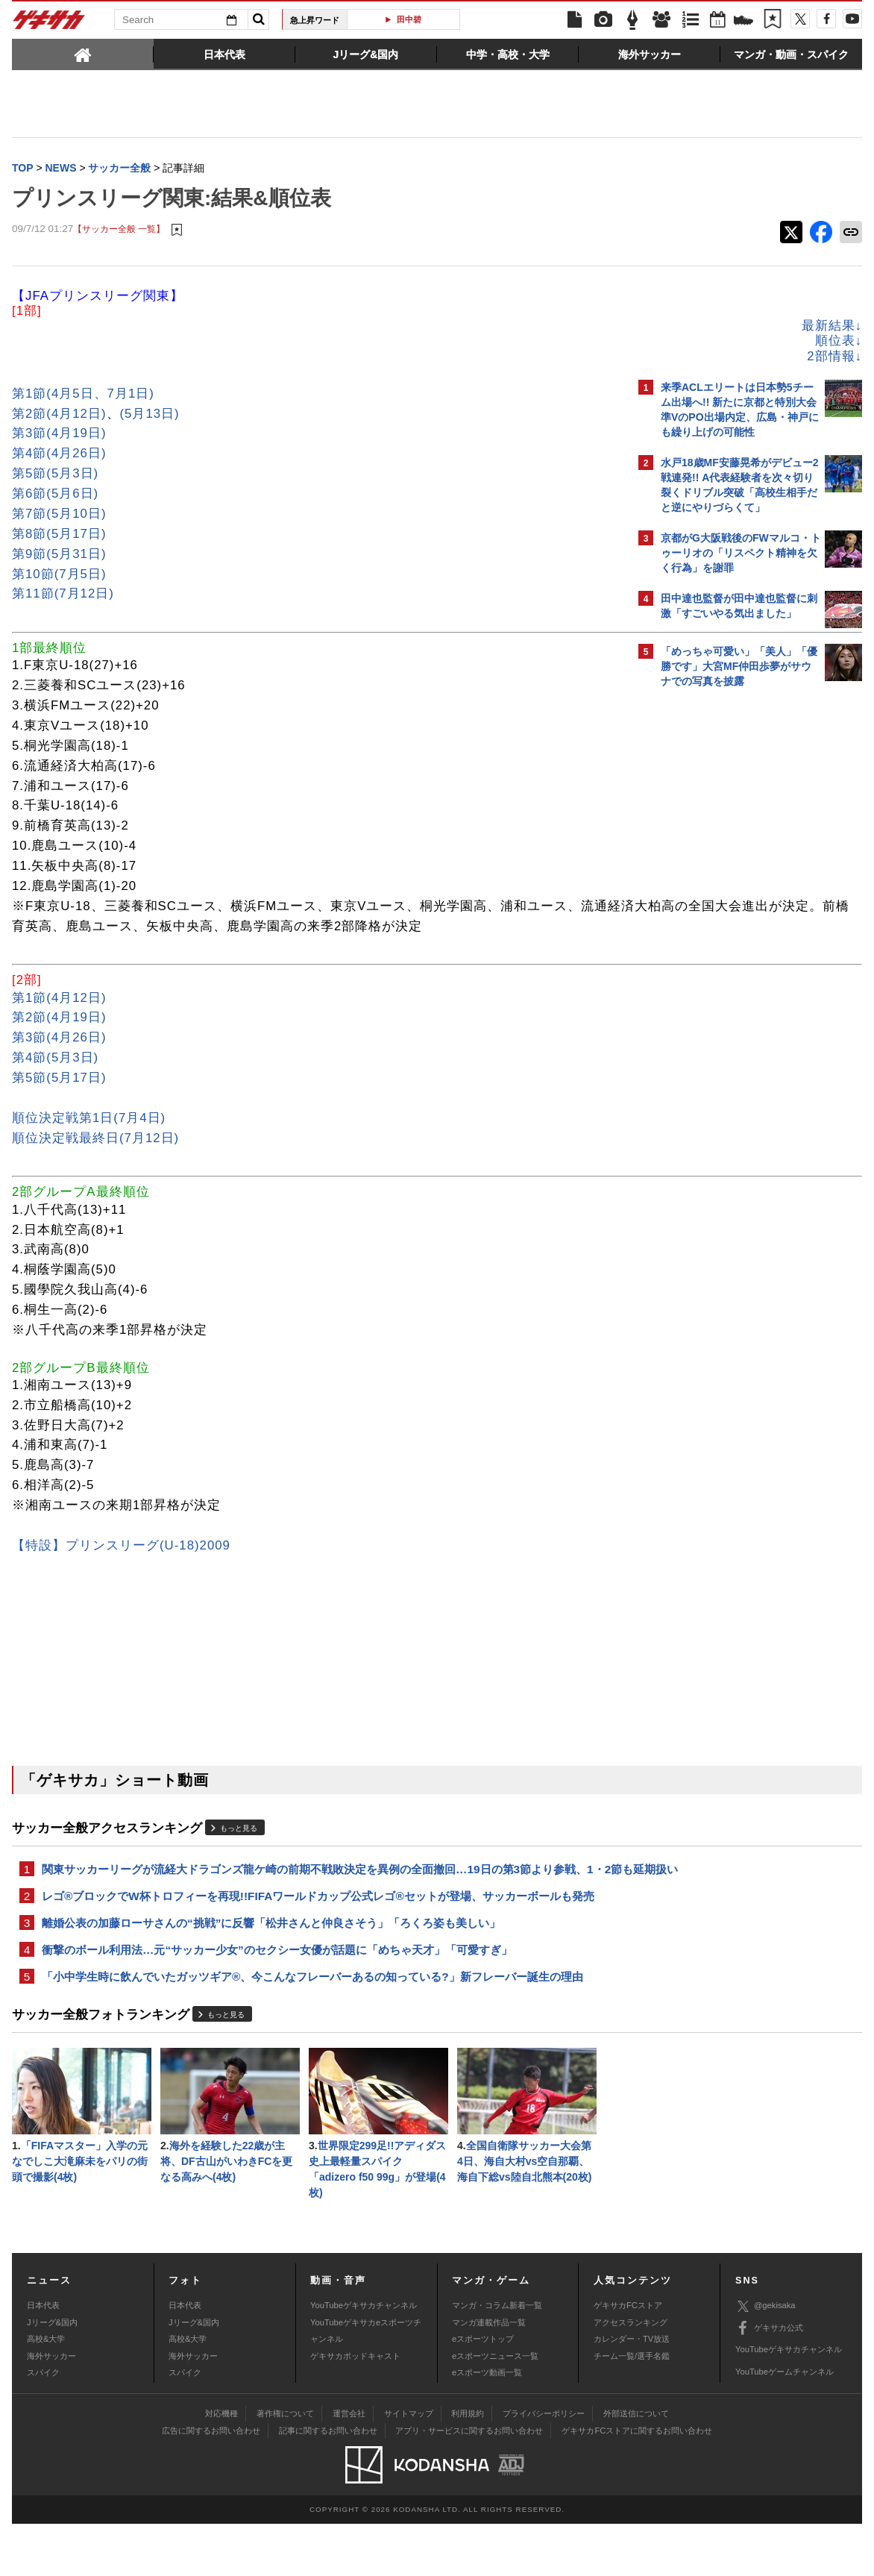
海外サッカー (51, 2408)
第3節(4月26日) (59, 1059)
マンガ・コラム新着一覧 (497, 2357)
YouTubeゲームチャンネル (784, 2423)
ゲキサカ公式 (769, 2380)
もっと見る (238, 1850)
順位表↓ (577, 342)
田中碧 (409, 19)
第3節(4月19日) (59, 434)
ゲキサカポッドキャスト (355, 2408)
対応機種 (221, 2465)
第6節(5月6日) (55, 495)
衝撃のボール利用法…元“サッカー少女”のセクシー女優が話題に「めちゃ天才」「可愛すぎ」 (277, 1993)
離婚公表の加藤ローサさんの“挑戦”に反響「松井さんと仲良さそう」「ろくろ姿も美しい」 (271, 1965)
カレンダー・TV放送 (632, 2391)
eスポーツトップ (483, 2391)
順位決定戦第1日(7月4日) (89, 1139)
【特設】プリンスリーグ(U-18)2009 (121, 1567)
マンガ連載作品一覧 (489, 2374)
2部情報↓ (573, 358)
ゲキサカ (49, 23)
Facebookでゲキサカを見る (723, 952)
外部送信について (636, 2465)
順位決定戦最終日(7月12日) (95, 1160)
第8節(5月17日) (59, 535)
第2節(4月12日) (59, 415)
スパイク (43, 2424)
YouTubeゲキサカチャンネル (363, 2357)
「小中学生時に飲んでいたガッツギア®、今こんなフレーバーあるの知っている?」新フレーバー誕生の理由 (312, 2022)
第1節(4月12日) (59, 1019)
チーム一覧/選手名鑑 (632, 2408)
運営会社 (349, 2465)
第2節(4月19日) (59, 1039)
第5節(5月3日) (55, 475)
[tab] (83, 54)
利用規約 (467, 2465)
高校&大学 (46, 2391)
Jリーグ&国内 (52, 2374)
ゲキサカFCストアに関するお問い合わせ (637, 2482)
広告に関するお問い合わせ (211, 2482)
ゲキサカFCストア (628, 2357)
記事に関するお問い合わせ (328, 2482)
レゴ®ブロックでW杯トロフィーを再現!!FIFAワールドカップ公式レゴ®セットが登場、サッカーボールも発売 (318, 1937)
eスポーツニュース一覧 (495, 2408)
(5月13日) (150, 415)
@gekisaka (765, 2358)
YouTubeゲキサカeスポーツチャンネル (365, 2382)
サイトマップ (408, 2465)
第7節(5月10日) (59, 515)
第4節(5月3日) (55, 1079)
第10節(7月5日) (59, 575)
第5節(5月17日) (59, 1099)
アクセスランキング (630, 2374)
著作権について (285, 2465)
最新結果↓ (571, 327)
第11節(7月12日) (63, 595)
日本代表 (43, 2357)
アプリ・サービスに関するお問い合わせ (469, 2482)
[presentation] (83, 54)
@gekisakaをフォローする (721, 921)
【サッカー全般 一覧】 (119, 231)
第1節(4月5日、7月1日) (83, 395)
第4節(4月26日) (59, 455)
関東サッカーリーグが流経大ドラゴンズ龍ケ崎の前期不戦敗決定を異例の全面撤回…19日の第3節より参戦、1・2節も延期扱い (314, 1900)
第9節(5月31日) (59, 555)
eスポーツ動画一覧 (487, 2424)
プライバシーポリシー (544, 2465)
